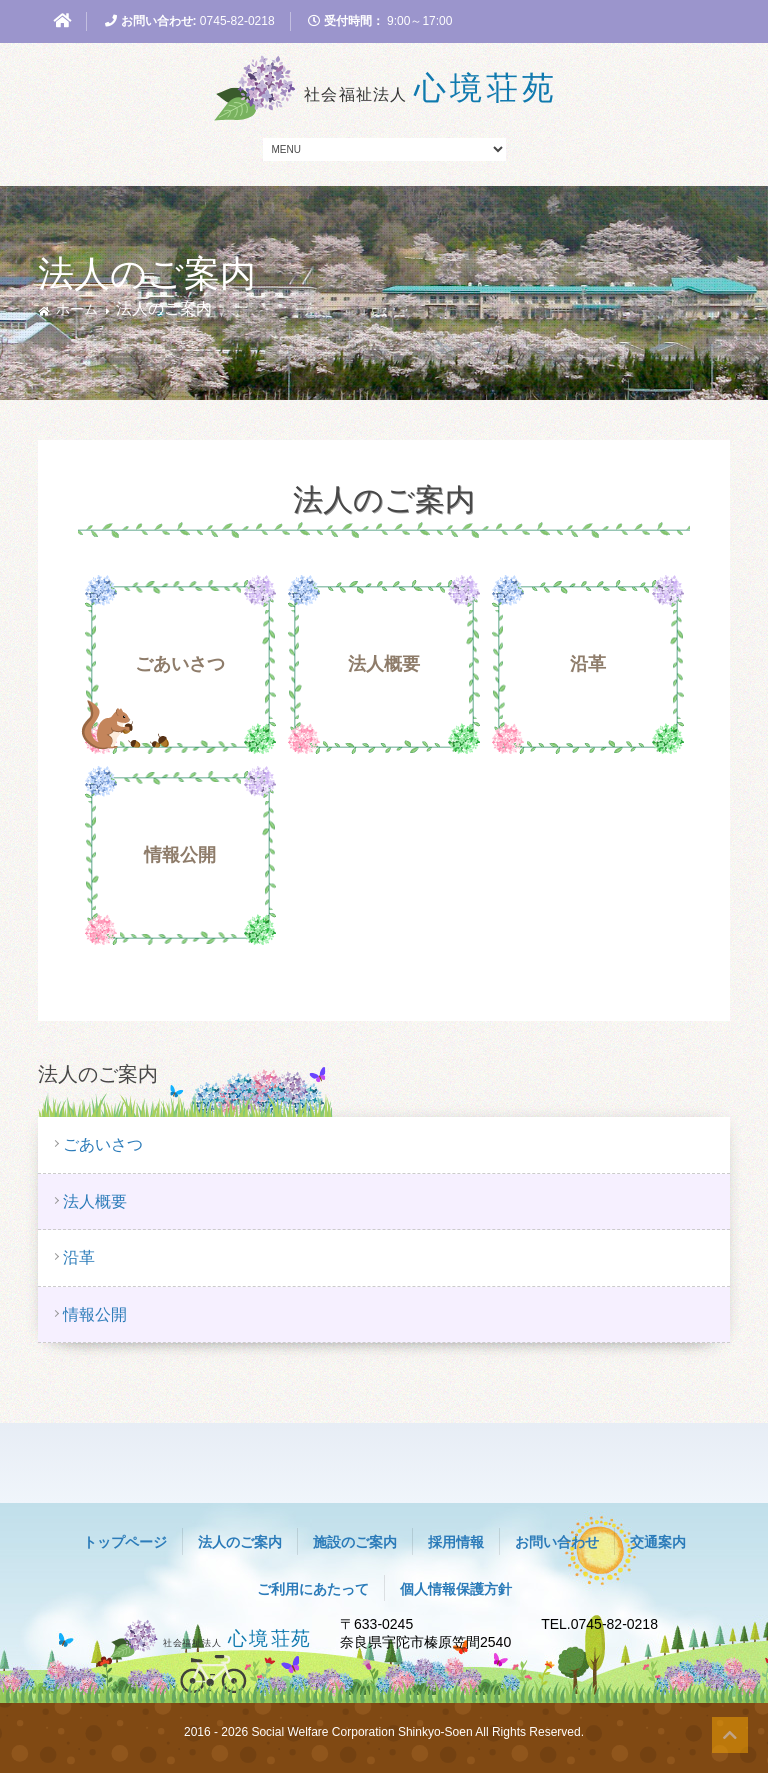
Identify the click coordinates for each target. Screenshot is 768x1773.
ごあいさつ (180, 664)
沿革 (588, 664)
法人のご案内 (240, 1542)
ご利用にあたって (313, 1589)
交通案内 (658, 1542)
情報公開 (180, 855)
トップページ (125, 1542)
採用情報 (456, 1542)
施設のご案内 (355, 1542)
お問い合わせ (557, 1542)
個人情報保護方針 (456, 1589)
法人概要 (384, 664)
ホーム (77, 309)
